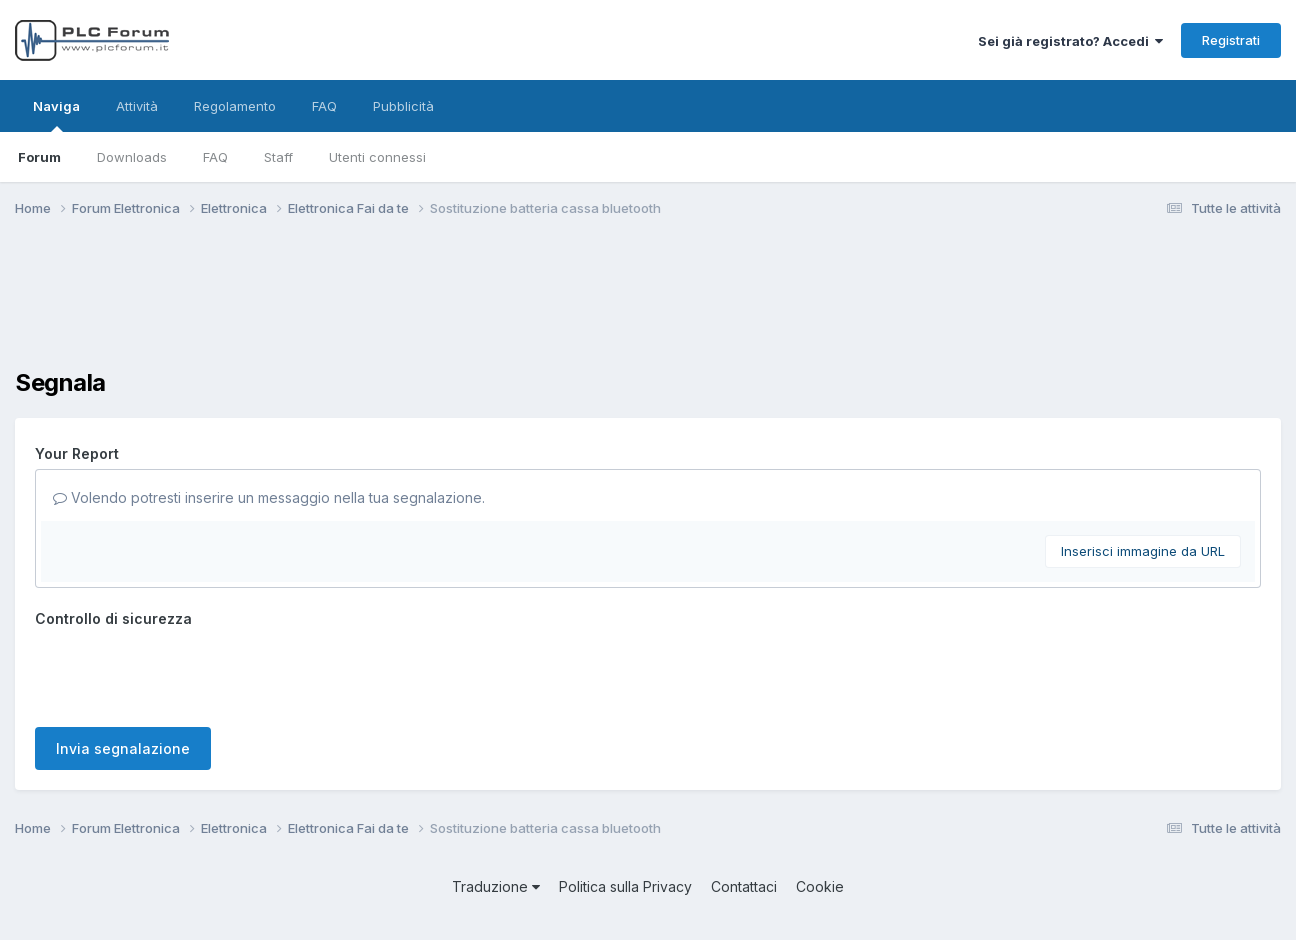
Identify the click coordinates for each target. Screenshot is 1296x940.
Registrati (1231, 40)
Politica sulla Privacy (625, 886)
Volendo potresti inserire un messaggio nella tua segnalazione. (269, 497)
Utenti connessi (377, 157)
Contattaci (744, 886)
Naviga (56, 115)
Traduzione (496, 886)
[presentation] (187, 673)
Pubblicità (403, 106)
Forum (39, 157)
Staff (278, 157)
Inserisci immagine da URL (1143, 551)
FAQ (215, 157)
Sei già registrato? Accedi (1070, 41)
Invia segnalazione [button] (123, 748)
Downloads (132, 157)
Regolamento (235, 106)
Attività (137, 106)
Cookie (820, 886)
